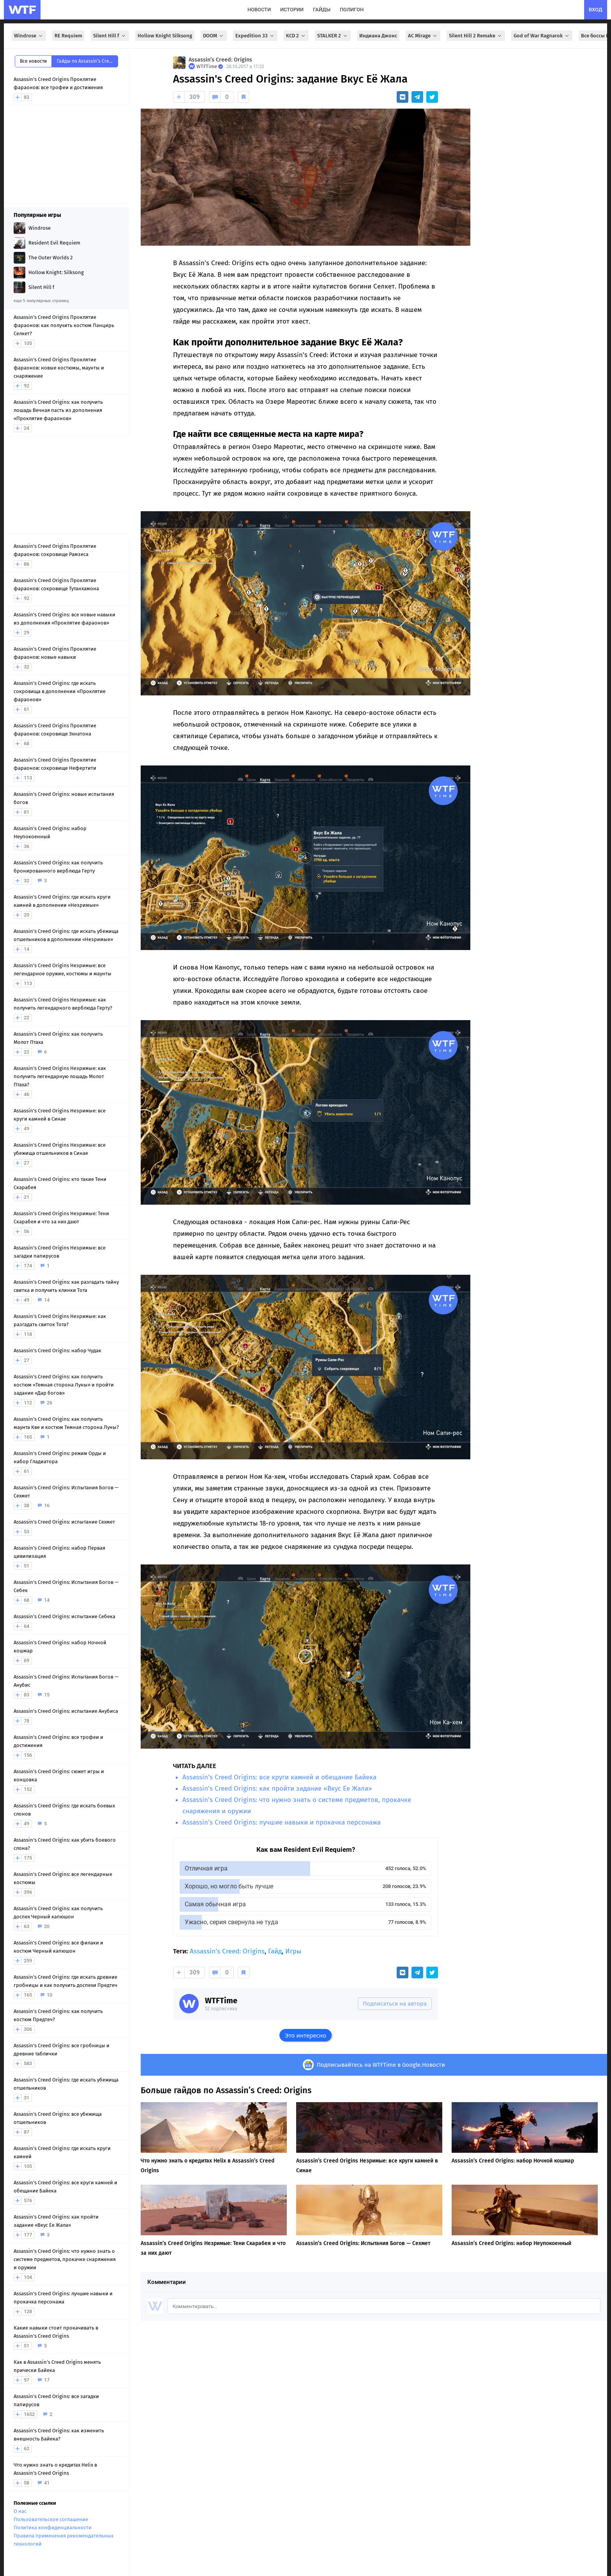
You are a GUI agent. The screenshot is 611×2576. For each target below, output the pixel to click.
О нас (20, 2511)
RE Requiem (68, 36)
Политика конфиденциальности (53, 2527)
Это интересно (305, 2035)
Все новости (33, 61)
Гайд (275, 1951)
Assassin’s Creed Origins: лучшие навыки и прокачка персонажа (281, 1822)
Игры (293, 1951)
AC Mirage (423, 36)
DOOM (213, 36)
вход (595, 9)
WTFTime (221, 2000)
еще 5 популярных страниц (41, 300)
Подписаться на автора (395, 2003)
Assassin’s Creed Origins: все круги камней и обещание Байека (279, 1777)
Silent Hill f (110, 36)
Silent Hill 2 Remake (476, 36)
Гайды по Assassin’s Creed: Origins (87, 61)
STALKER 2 (332, 36)
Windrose (29, 36)
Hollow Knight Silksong (165, 36)
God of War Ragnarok (542, 36)
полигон (352, 9)
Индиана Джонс (378, 36)
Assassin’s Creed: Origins (220, 59)
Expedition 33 (255, 36)
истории (292, 9)
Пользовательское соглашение (51, 2519)
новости (259, 9)
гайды (321, 9)
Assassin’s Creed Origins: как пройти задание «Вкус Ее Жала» (277, 1788)
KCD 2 (296, 36)
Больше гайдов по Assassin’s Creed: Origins (226, 2090)
